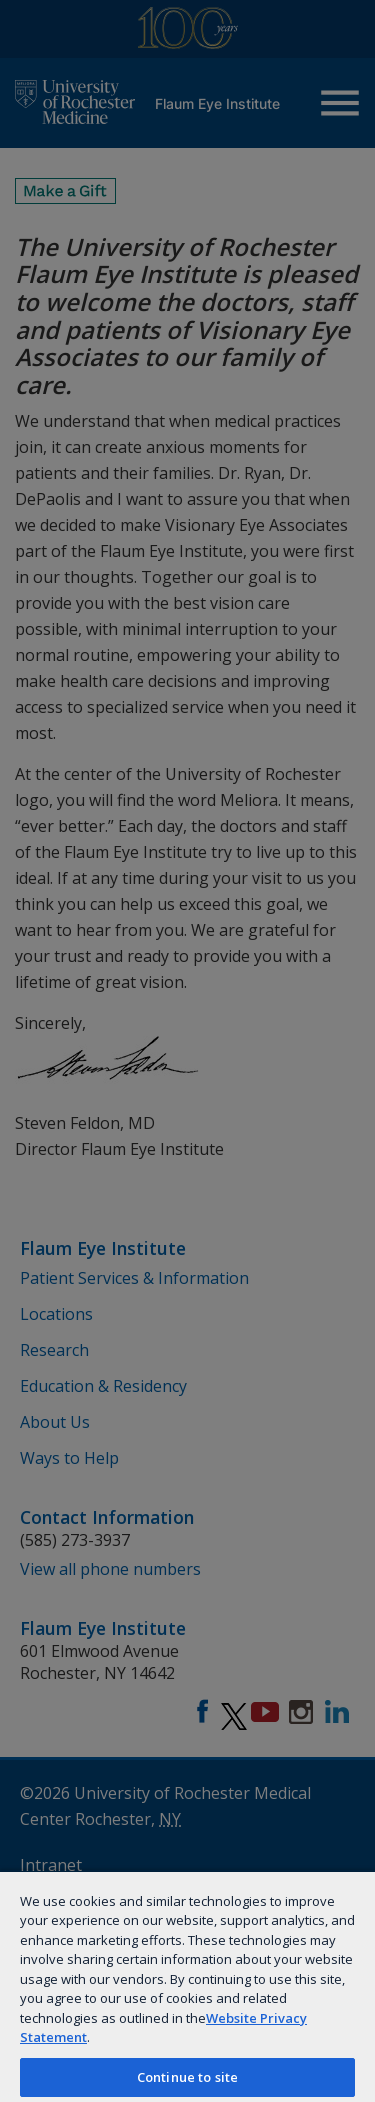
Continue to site (187, 2077)
